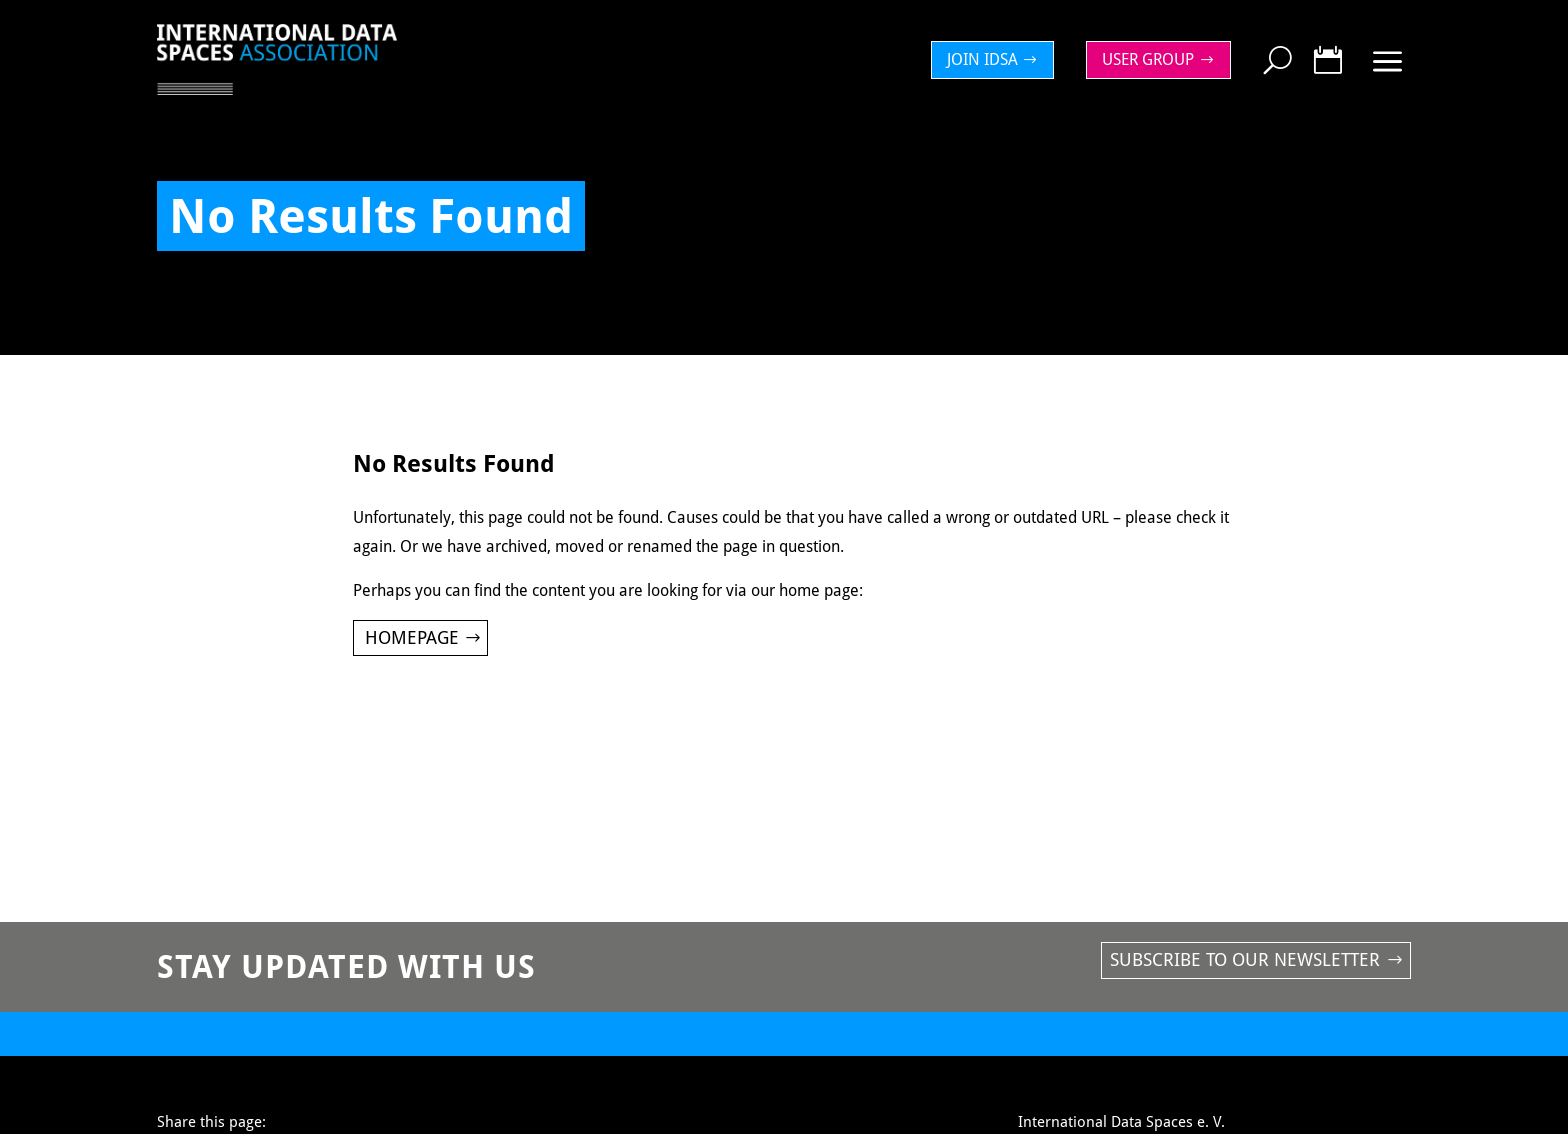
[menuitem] (998, 60)
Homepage (412, 637)
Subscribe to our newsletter (1245, 959)
